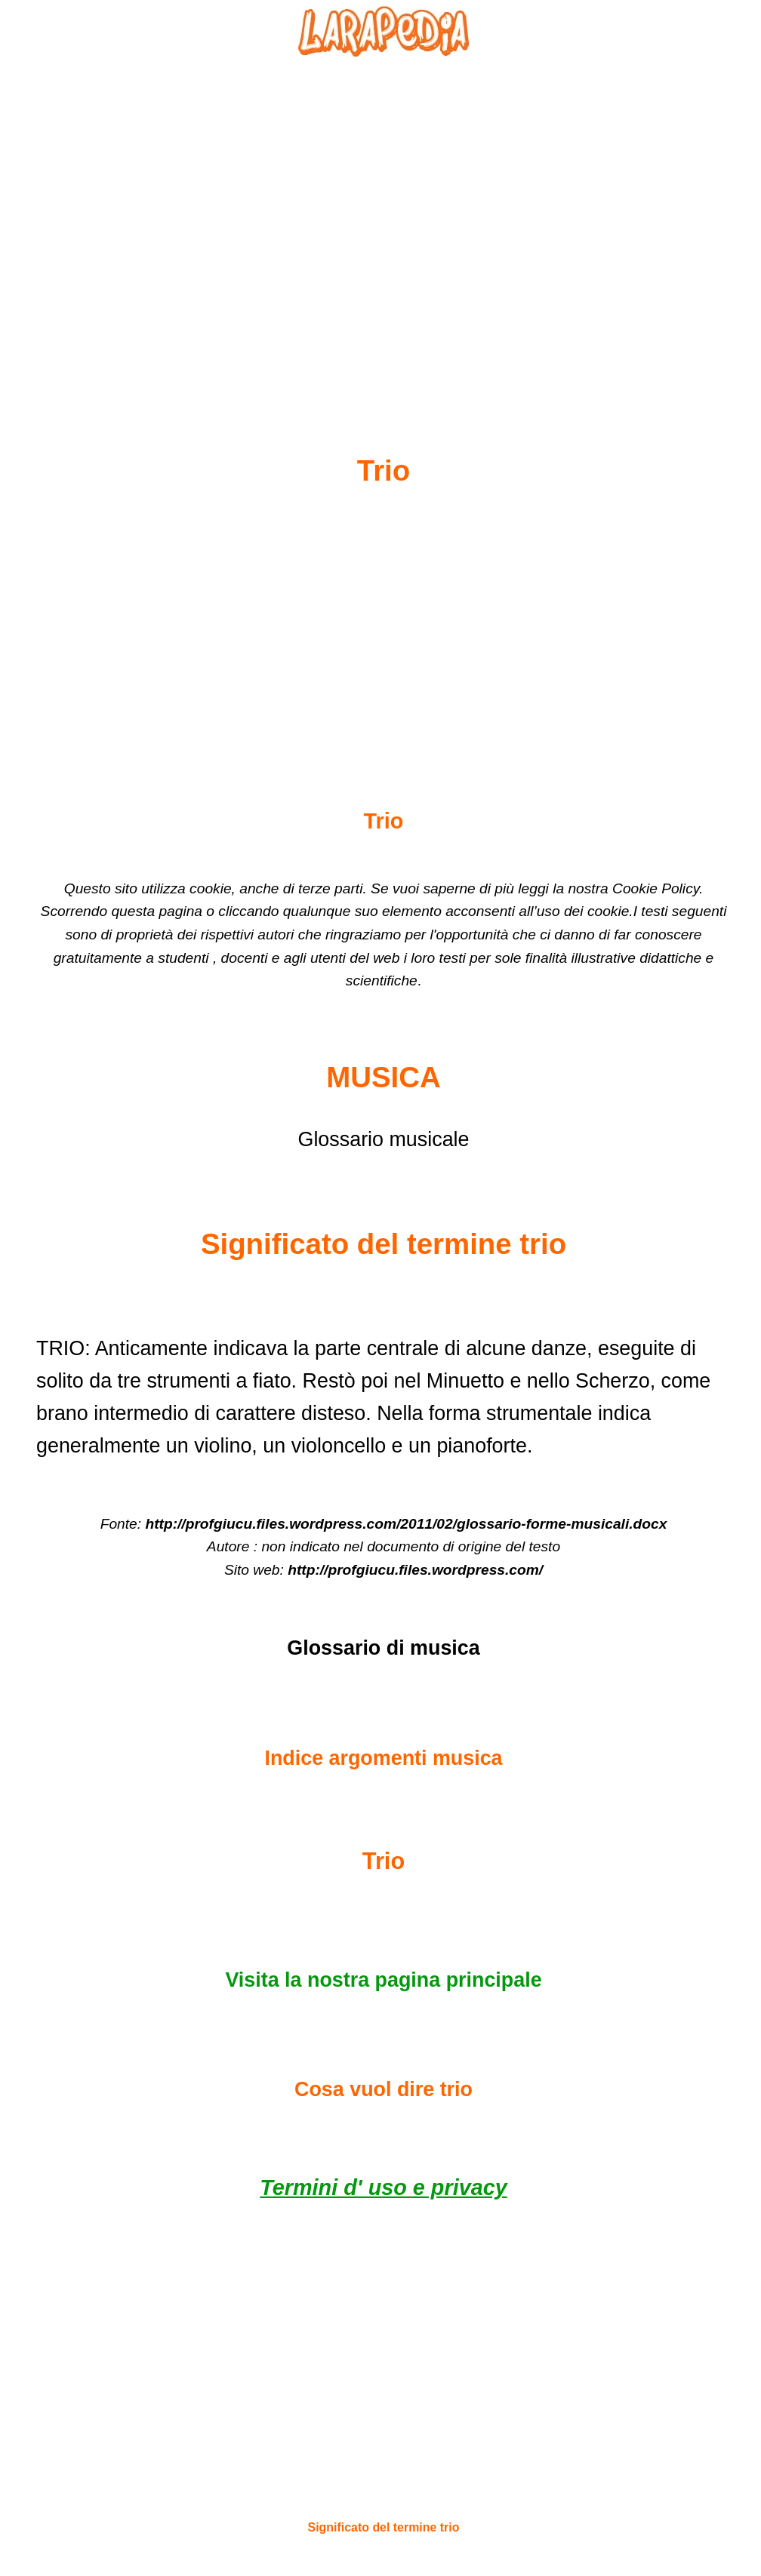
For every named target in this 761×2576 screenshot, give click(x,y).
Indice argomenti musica (383, 1758)
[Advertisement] (383, 219)
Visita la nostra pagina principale (383, 1980)
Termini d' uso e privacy (383, 2187)
